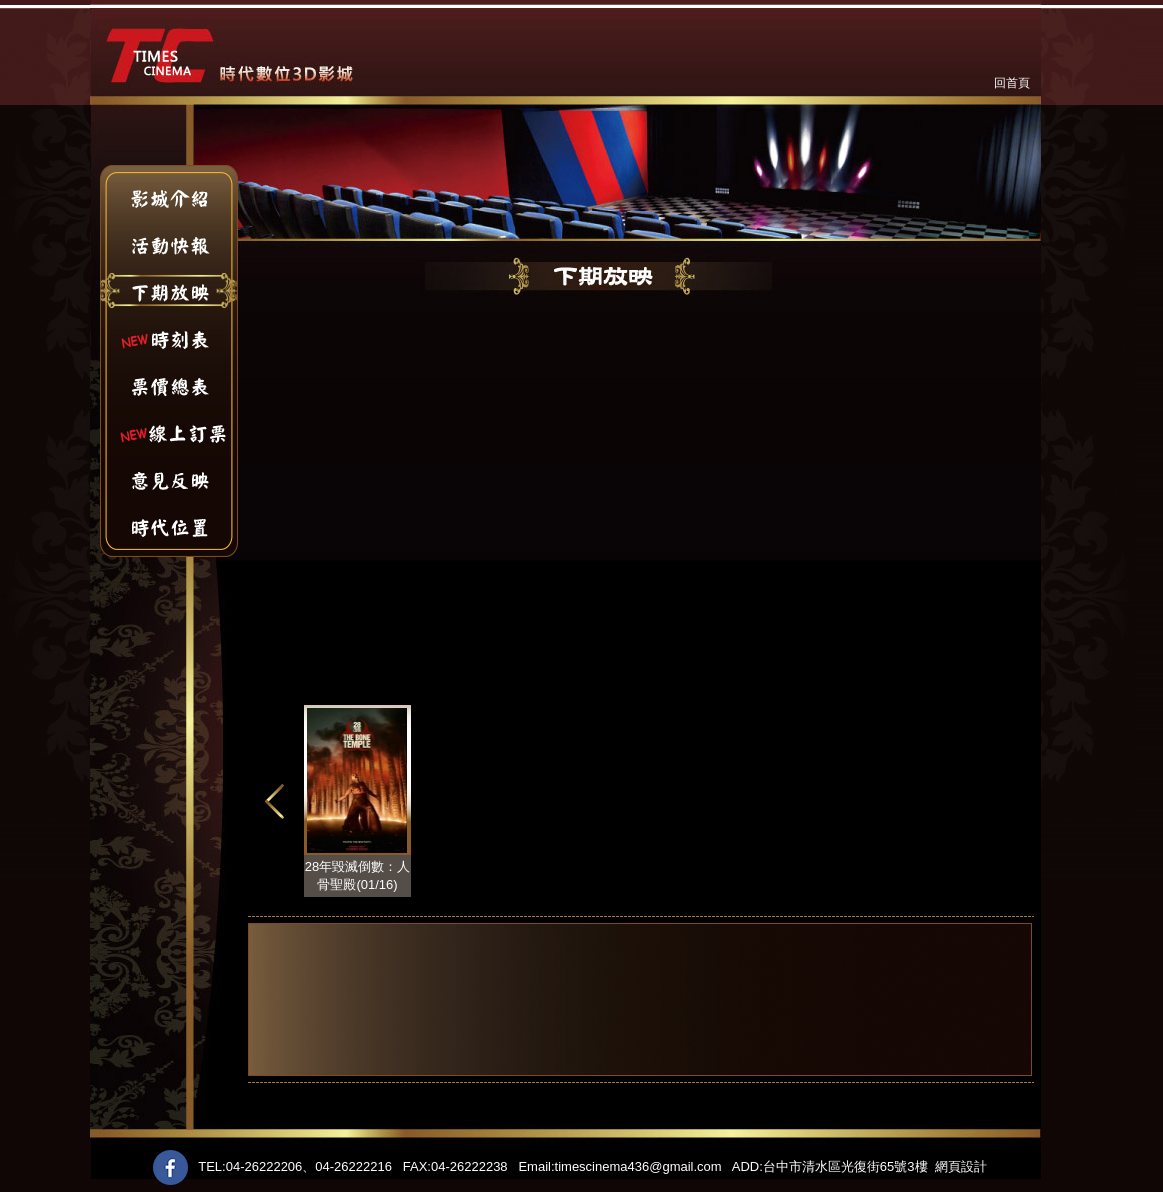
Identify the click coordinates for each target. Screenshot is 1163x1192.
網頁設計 (961, 1166)
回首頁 (1012, 83)
